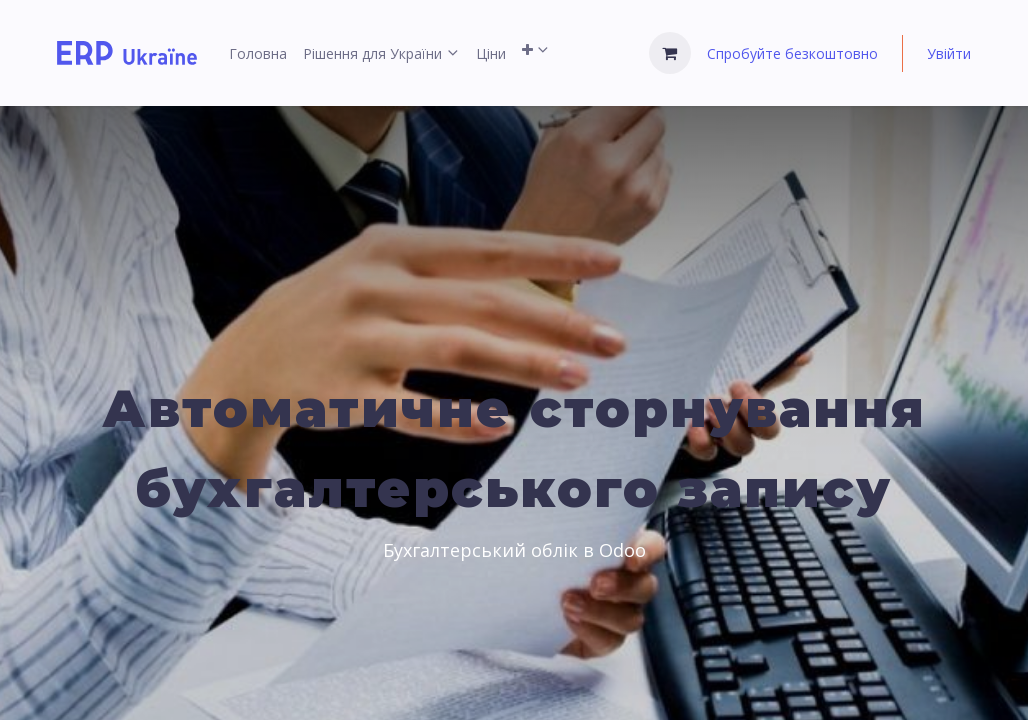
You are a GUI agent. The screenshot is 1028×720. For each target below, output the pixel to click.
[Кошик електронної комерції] (670, 53)
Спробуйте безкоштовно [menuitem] (792, 53)
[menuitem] (258, 53)
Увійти (949, 53)
